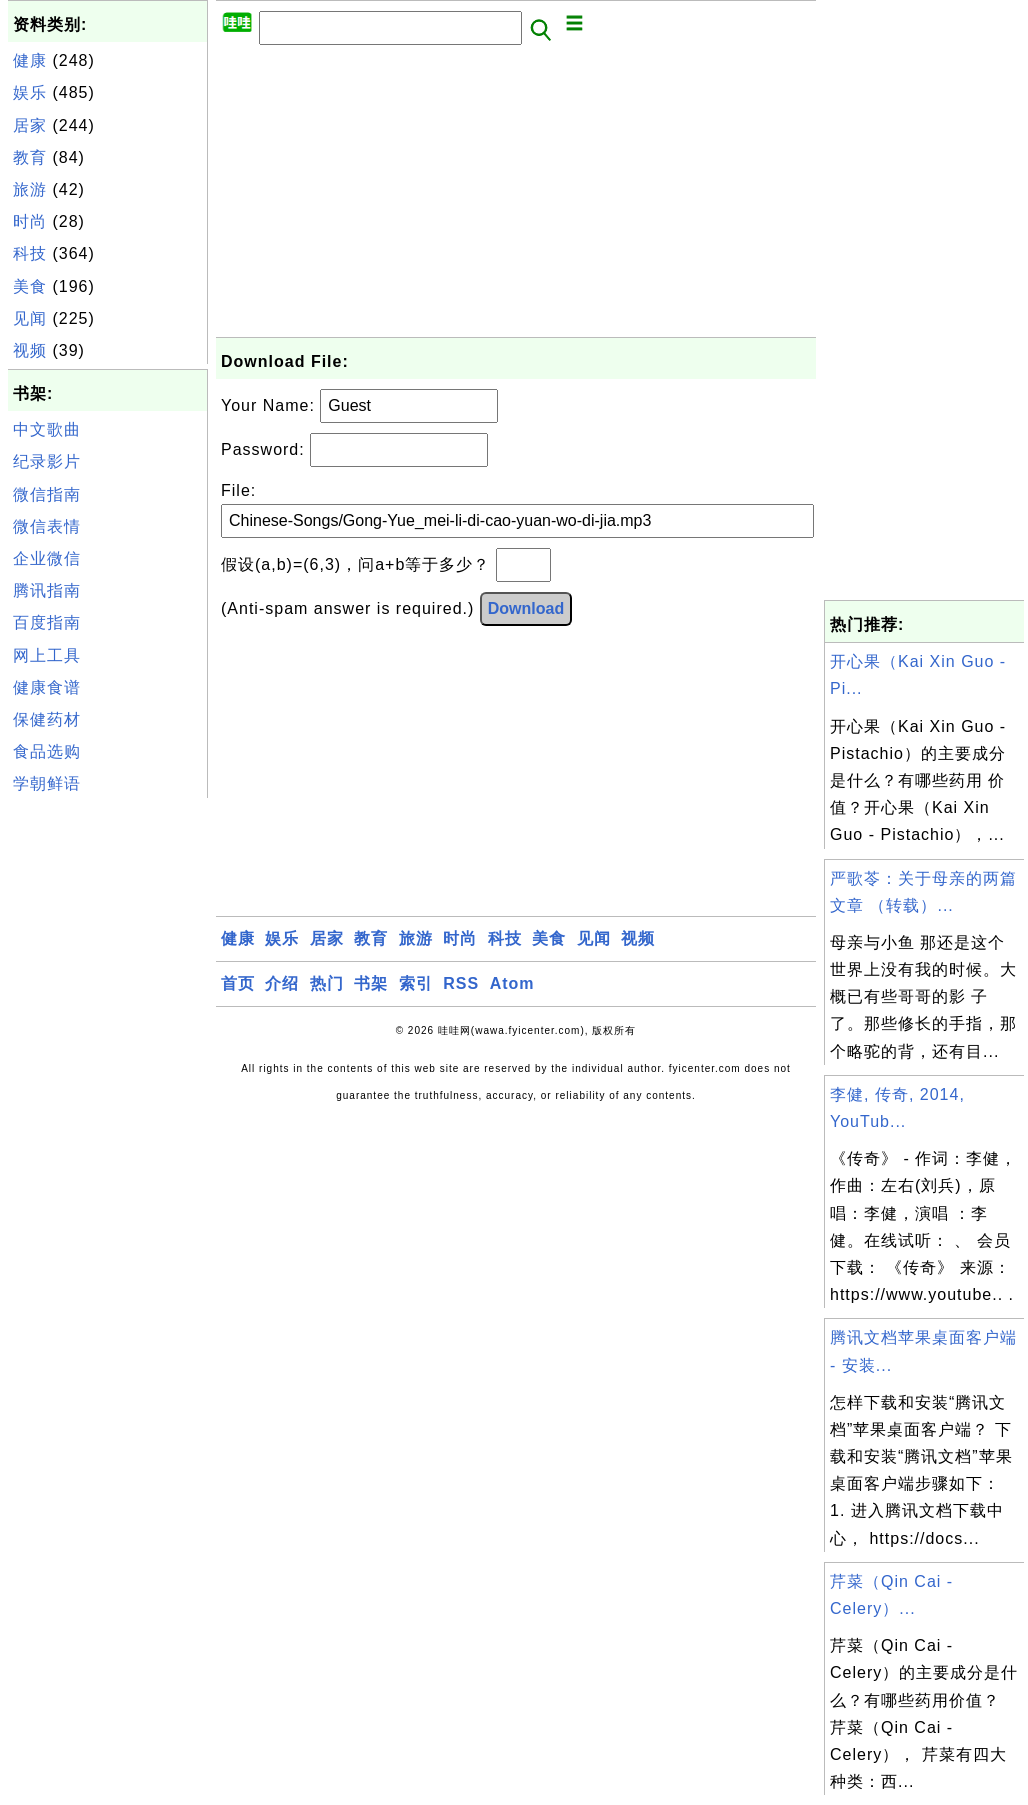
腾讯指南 (47, 590)
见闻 (30, 318)
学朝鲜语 (47, 783)
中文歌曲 (47, 429)
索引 (416, 983)
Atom (512, 983)
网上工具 (47, 655)
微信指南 (47, 494)
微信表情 (47, 526)
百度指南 (47, 622)
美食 (30, 286)
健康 (30, 60)
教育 (30, 157)
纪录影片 (47, 461)
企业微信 (47, 558)
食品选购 (47, 751)
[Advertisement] (108, 1103)
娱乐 (30, 92)
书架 (371, 983)
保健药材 (47, 719)
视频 (30, 350)
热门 (327, 983)
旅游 (30, 189)
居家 (30, 125)
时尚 (30, 221)
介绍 (282, 983)
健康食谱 (47, 687)
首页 (238, 983)
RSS (461, 983)
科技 (30, 253)
